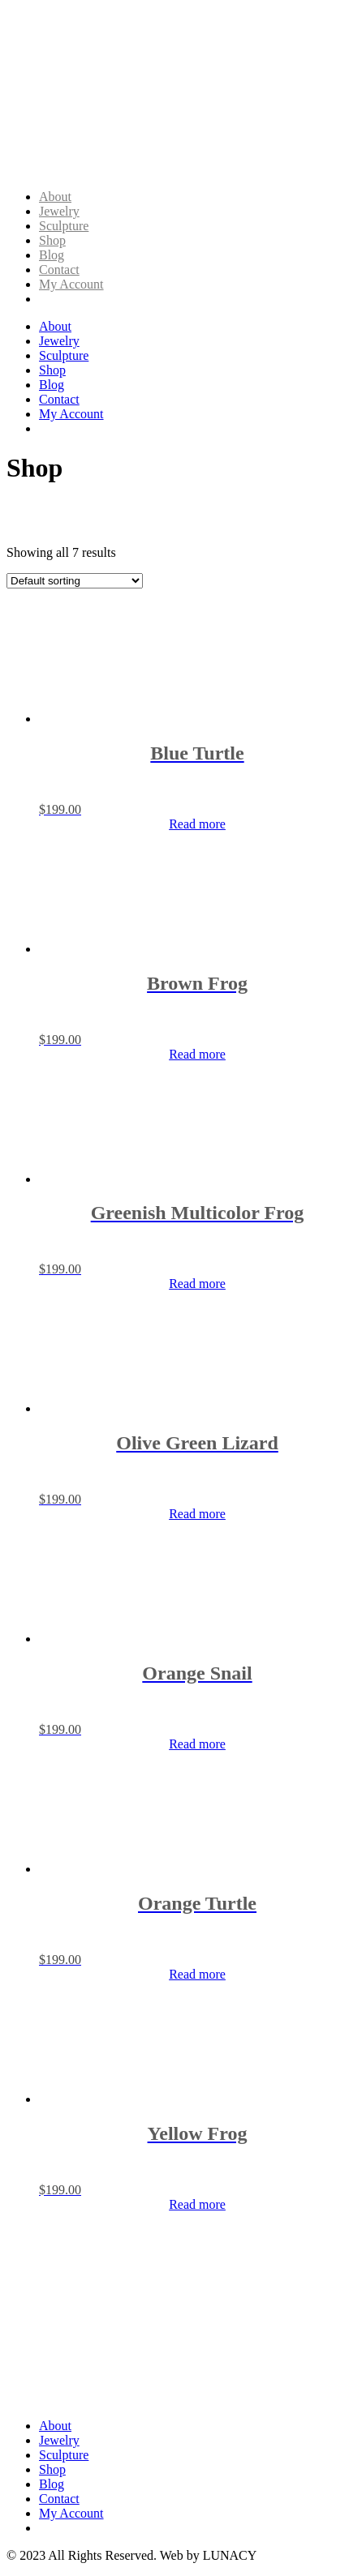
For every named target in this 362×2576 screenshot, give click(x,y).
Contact (59, 269)
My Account (71, 284)
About (55, 196)
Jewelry (59, 211)
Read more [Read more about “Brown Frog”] (197, 1054)
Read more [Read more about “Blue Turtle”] (197, 824)
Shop (52, 240)
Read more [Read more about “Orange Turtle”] (197, 1974)
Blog (51, 255)
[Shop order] (74, 580)
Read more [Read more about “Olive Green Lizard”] (197, 1514)
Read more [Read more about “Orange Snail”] (197, 1744)
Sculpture (63, 226)
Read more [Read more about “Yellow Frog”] (197, 2204)
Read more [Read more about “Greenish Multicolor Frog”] (197, 1283)
